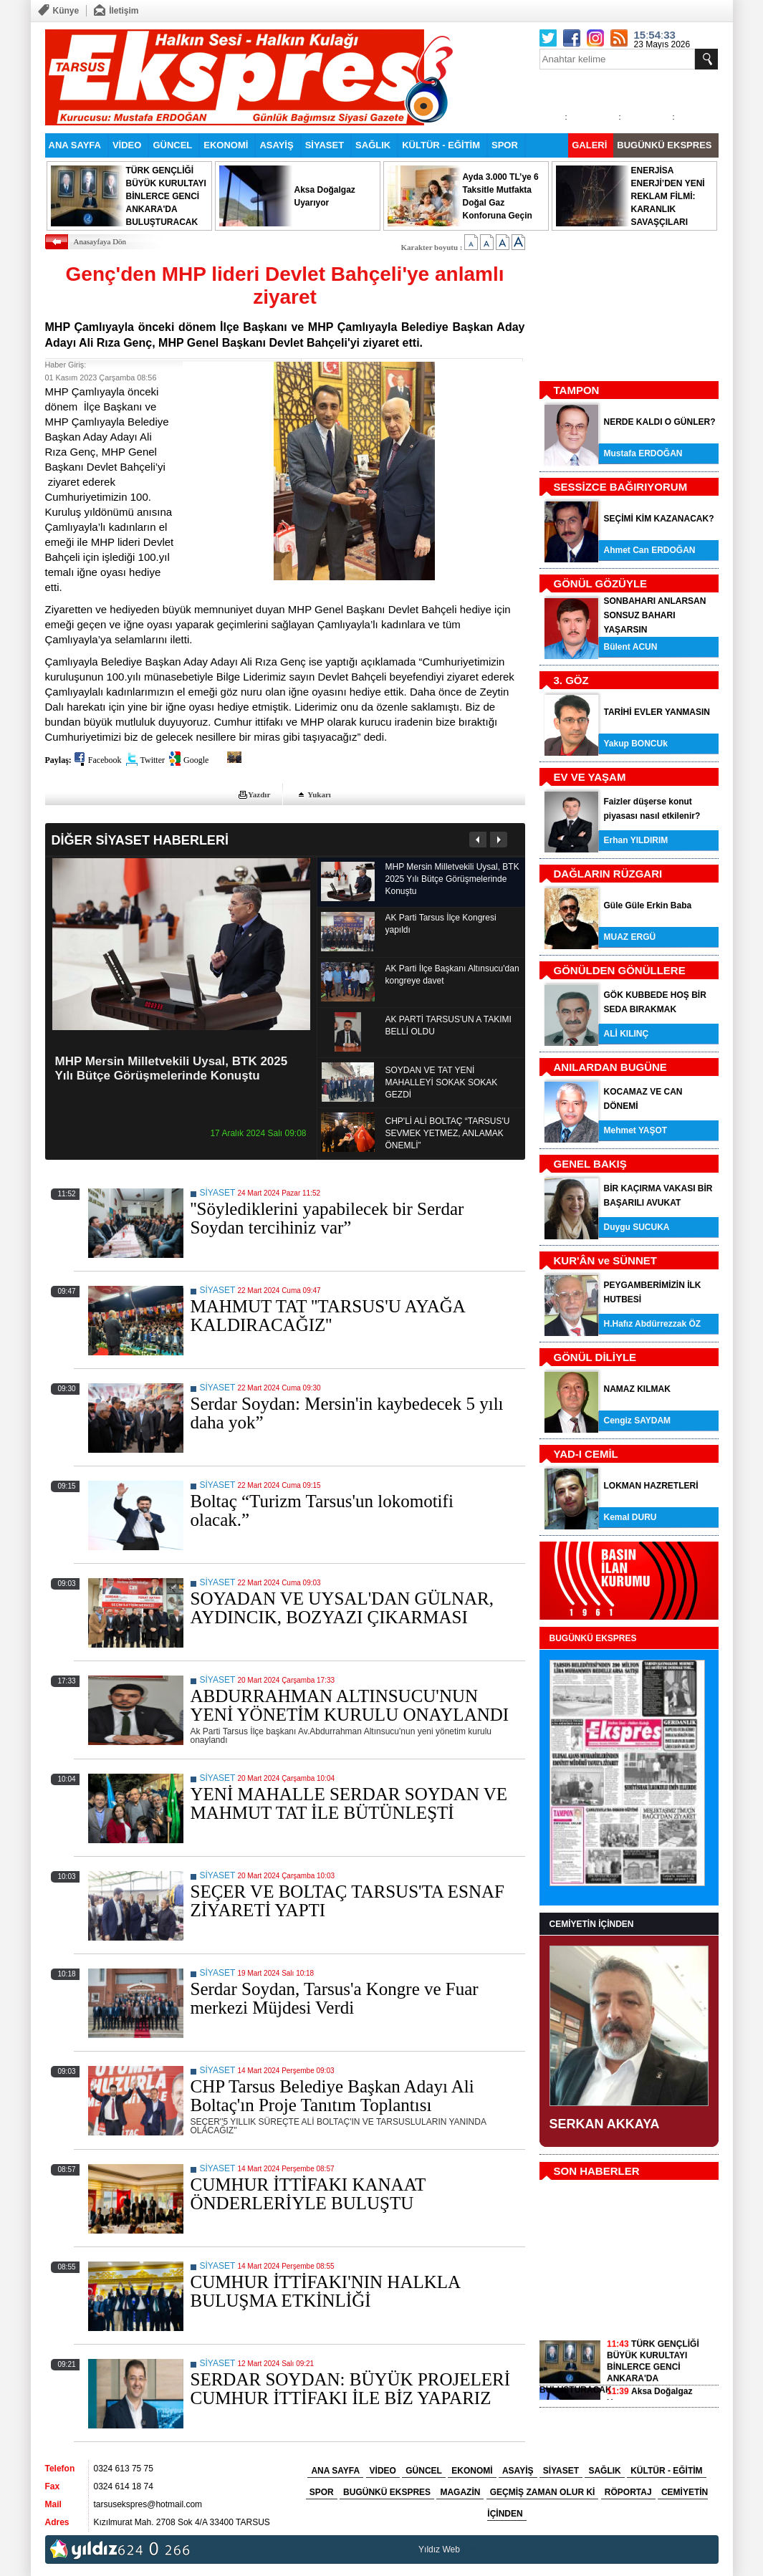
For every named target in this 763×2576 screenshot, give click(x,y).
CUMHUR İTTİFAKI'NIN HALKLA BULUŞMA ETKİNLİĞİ (325, 2291)
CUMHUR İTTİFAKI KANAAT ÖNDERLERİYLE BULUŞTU (308, 2194)
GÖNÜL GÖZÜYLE (601, 583)
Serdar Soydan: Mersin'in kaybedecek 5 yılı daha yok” (347, 1413)
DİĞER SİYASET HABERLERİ (140, 840)
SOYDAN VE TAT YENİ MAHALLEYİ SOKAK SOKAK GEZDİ (441, 1082)
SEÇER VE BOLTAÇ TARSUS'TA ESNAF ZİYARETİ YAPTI (347, 1901)
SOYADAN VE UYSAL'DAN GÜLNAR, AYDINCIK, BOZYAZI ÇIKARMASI (342, 1608)
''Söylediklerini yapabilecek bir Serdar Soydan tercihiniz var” (327, 1218)
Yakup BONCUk (636, 744)
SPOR (504, 145)
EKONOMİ (225, 145)
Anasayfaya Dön (100, 241)
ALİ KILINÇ (626, 1034)
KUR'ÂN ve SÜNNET (605, 1260)
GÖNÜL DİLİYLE (595, 1357)
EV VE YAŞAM (590, 777)
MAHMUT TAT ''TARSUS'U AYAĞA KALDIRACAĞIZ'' (328, 1316)
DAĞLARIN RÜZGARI (608, 874)
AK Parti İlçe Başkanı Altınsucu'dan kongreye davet (452, 974)
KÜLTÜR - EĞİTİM (441, 145)
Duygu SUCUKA (637, 1227)
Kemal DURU (630, 1517)
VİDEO (126, 145)
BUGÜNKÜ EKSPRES (664, 145)
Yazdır (259, 794)
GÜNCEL (172, 145)
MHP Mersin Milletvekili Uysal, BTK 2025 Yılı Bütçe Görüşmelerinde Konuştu (171, 1068)
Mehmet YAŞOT (636, 1130)
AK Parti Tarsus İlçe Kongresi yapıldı (440, 924)
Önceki (478, 839)
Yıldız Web (439, 2549)
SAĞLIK (372, 145)
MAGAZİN (460, 2492)
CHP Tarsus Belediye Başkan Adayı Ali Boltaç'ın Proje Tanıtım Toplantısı (332, 2096)
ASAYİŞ (276, 145)
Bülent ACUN (631, 647)
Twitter (152, 760)
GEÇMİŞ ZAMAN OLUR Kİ (542, 2492)
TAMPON (577, 390)
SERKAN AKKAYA (605, 2124)
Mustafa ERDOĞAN (643, 453)
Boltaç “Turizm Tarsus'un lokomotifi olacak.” (322, 1510)
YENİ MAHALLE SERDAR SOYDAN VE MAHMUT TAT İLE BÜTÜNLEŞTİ (349, 1803)
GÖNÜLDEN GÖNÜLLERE (620, 970)
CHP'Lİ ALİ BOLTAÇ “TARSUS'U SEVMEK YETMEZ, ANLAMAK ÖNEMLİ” (447, 1133)
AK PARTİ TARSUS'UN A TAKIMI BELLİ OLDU (448, 1025)
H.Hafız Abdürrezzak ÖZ (652, 1324)
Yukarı (319, 794)
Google (195, 760)
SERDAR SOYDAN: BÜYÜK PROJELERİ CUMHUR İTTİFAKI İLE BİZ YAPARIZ (351, 2389)
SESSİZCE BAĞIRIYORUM (621, 487)
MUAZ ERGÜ (630, 937)
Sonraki (498, 839)
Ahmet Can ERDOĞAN (650, 550)
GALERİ (589, 145)
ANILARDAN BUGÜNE (610, 1067)
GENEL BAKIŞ (590, 1164)
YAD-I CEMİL (586, 1454)
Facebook (105, 760)
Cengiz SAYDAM (637, 1421)
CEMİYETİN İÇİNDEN (592, 1924)
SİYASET (324, 145)
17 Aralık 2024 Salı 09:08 (258, 1133)
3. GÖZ (571, 680)
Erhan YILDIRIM (636, 840)
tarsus (474, 2549)
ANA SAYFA (75, 145)
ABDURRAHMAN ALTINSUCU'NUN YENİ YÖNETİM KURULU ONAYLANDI (350, 1705)
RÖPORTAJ (628, 2492)
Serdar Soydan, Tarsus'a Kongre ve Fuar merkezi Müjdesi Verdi (335, 1998)
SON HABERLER (597, 2171)
